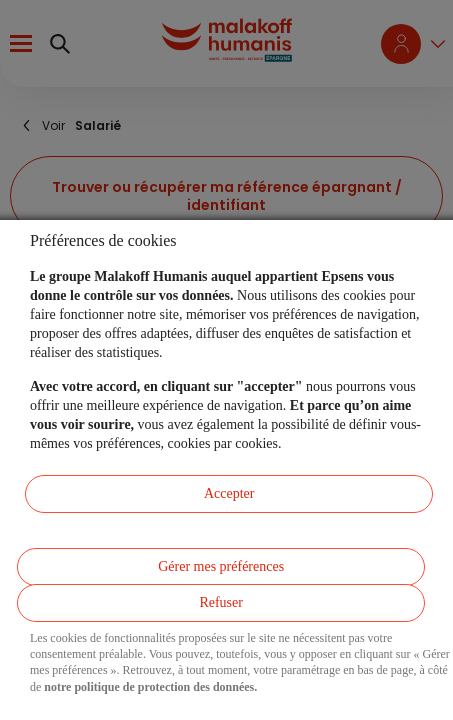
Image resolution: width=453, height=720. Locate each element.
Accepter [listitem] (229, 493)
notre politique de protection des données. (150, 687)
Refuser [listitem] (221, 602)
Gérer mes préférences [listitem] (221, 566)
